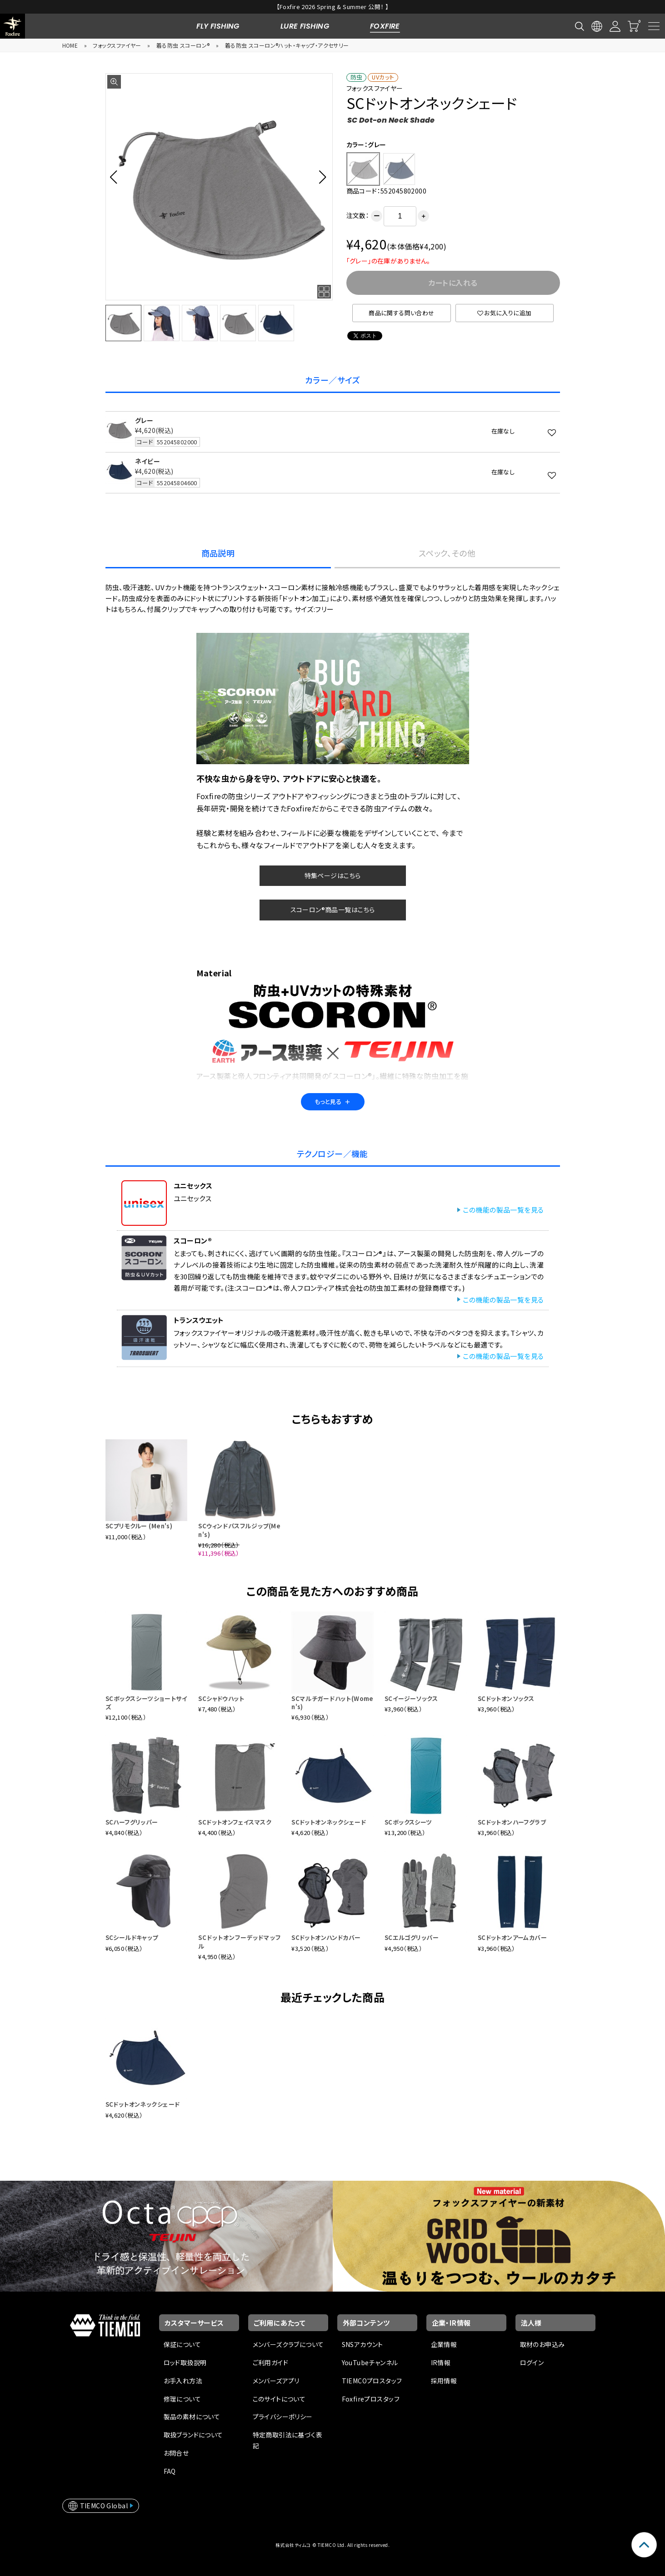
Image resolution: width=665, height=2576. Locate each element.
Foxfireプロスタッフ (371, 2398)
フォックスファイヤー (117, 45)
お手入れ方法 (183, 2380)
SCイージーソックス (411, 1698)
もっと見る (333, 1101)
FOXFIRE (385, 26)
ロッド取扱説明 (185, 2362)
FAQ (170, 2471)
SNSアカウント (362, 2344)
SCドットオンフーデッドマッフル (239, 1941)
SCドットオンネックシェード (328, 1822)
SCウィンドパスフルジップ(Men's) (239, 1530)
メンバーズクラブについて (288, 2344)
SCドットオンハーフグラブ (512, 1822)
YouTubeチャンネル (370, 2362)
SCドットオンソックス (506, 1698)
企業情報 (444, 2344)
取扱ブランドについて (193, 2434)
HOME (70, 45)
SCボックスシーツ (408, 1822)
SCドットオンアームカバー (512, 1937)
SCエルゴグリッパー (412, 1937)
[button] (116, 177)
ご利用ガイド (271, 2362)
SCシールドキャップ (131, 1937)
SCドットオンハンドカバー (325, 1937)
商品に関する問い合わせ (402, 312)
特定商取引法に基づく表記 (288, 2440)
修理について (182, 2398)
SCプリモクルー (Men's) (139, 1526)
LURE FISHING (304, 26)
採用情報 (444, 2380)
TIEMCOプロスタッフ (372, 2380)
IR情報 (441, 2362)
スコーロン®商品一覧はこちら (332, 909)
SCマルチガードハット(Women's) (332, 1702)
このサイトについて (279, 2398)
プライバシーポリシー (283, 2416)
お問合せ (176, 2452)
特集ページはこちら (333, 875)
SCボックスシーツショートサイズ (146, 1702)
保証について (182, 2344)
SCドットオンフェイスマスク (234, 1822)
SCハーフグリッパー (131, 1822)
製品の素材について (192, 2416)
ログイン (532, 2362)
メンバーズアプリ (276, 2380)
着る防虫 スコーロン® (183, 45)
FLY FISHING (218, 26)
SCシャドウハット (221, 1698)
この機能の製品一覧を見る (503, 1209)
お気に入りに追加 (504, 312)
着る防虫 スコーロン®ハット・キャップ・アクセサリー (287, 45)
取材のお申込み (542, 2344)
